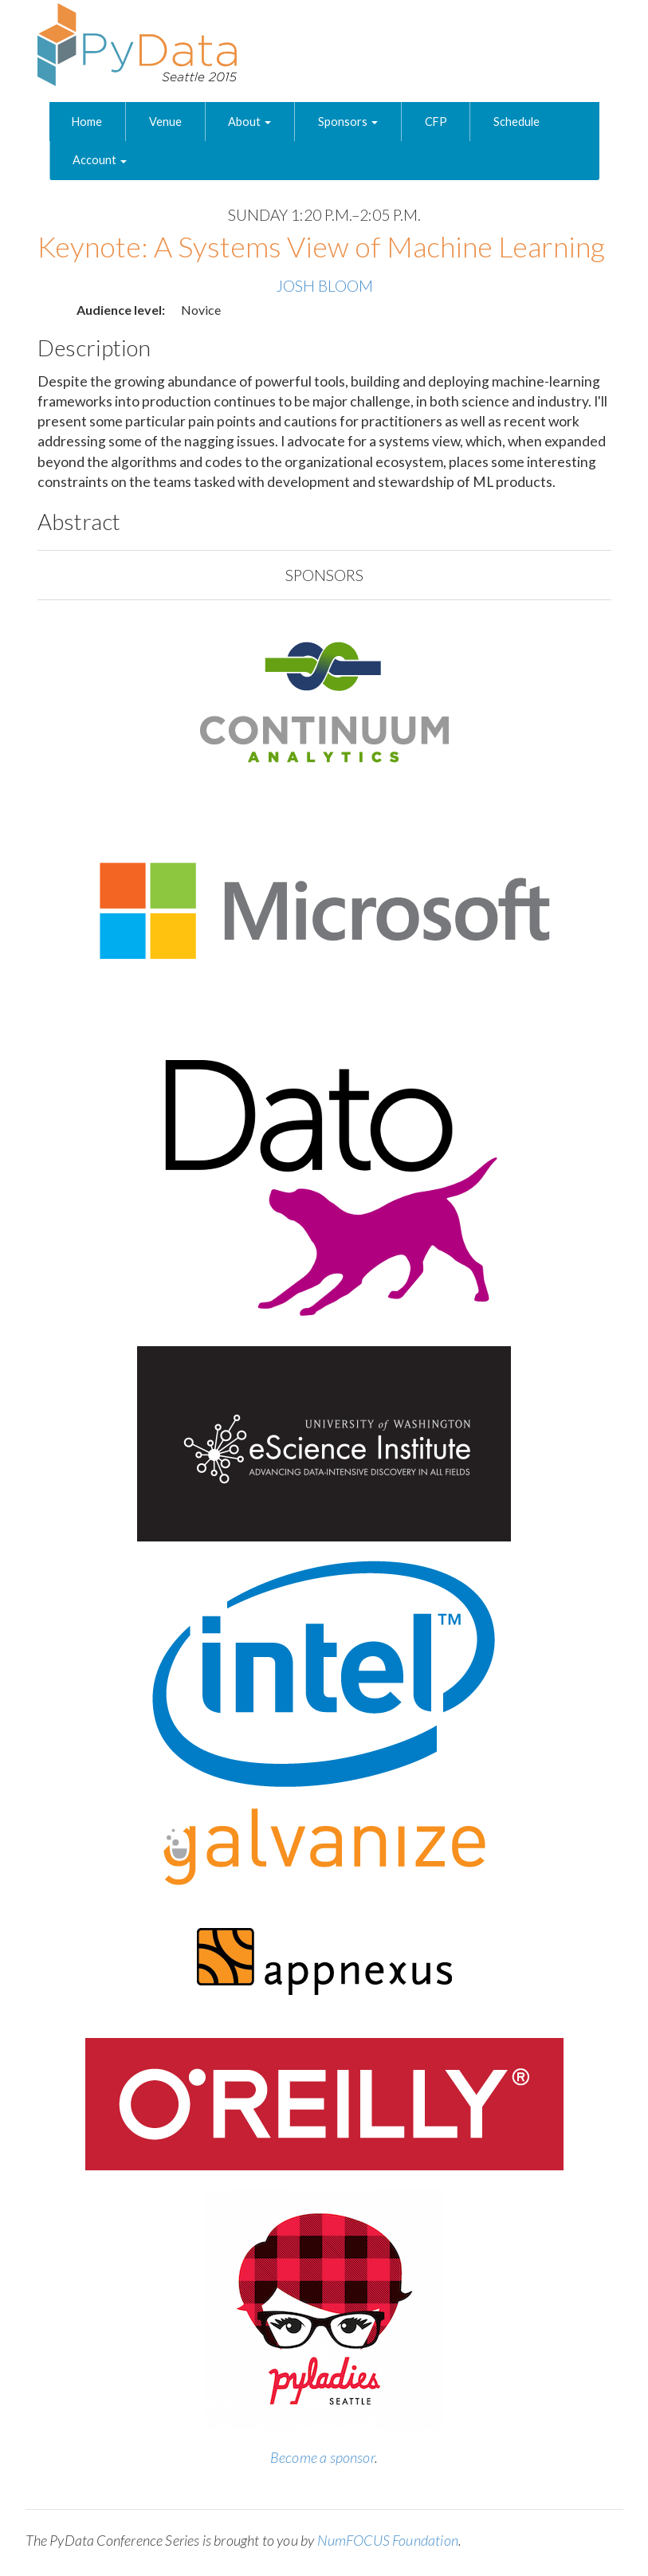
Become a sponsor (322, 2457)
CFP (436, 121)
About (249, 121)
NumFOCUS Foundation (387, 2540)
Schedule (516, 121)
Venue (165, 121)
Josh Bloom (324, 286)
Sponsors (348, 121)
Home (87, 121)
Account (100, 160)
